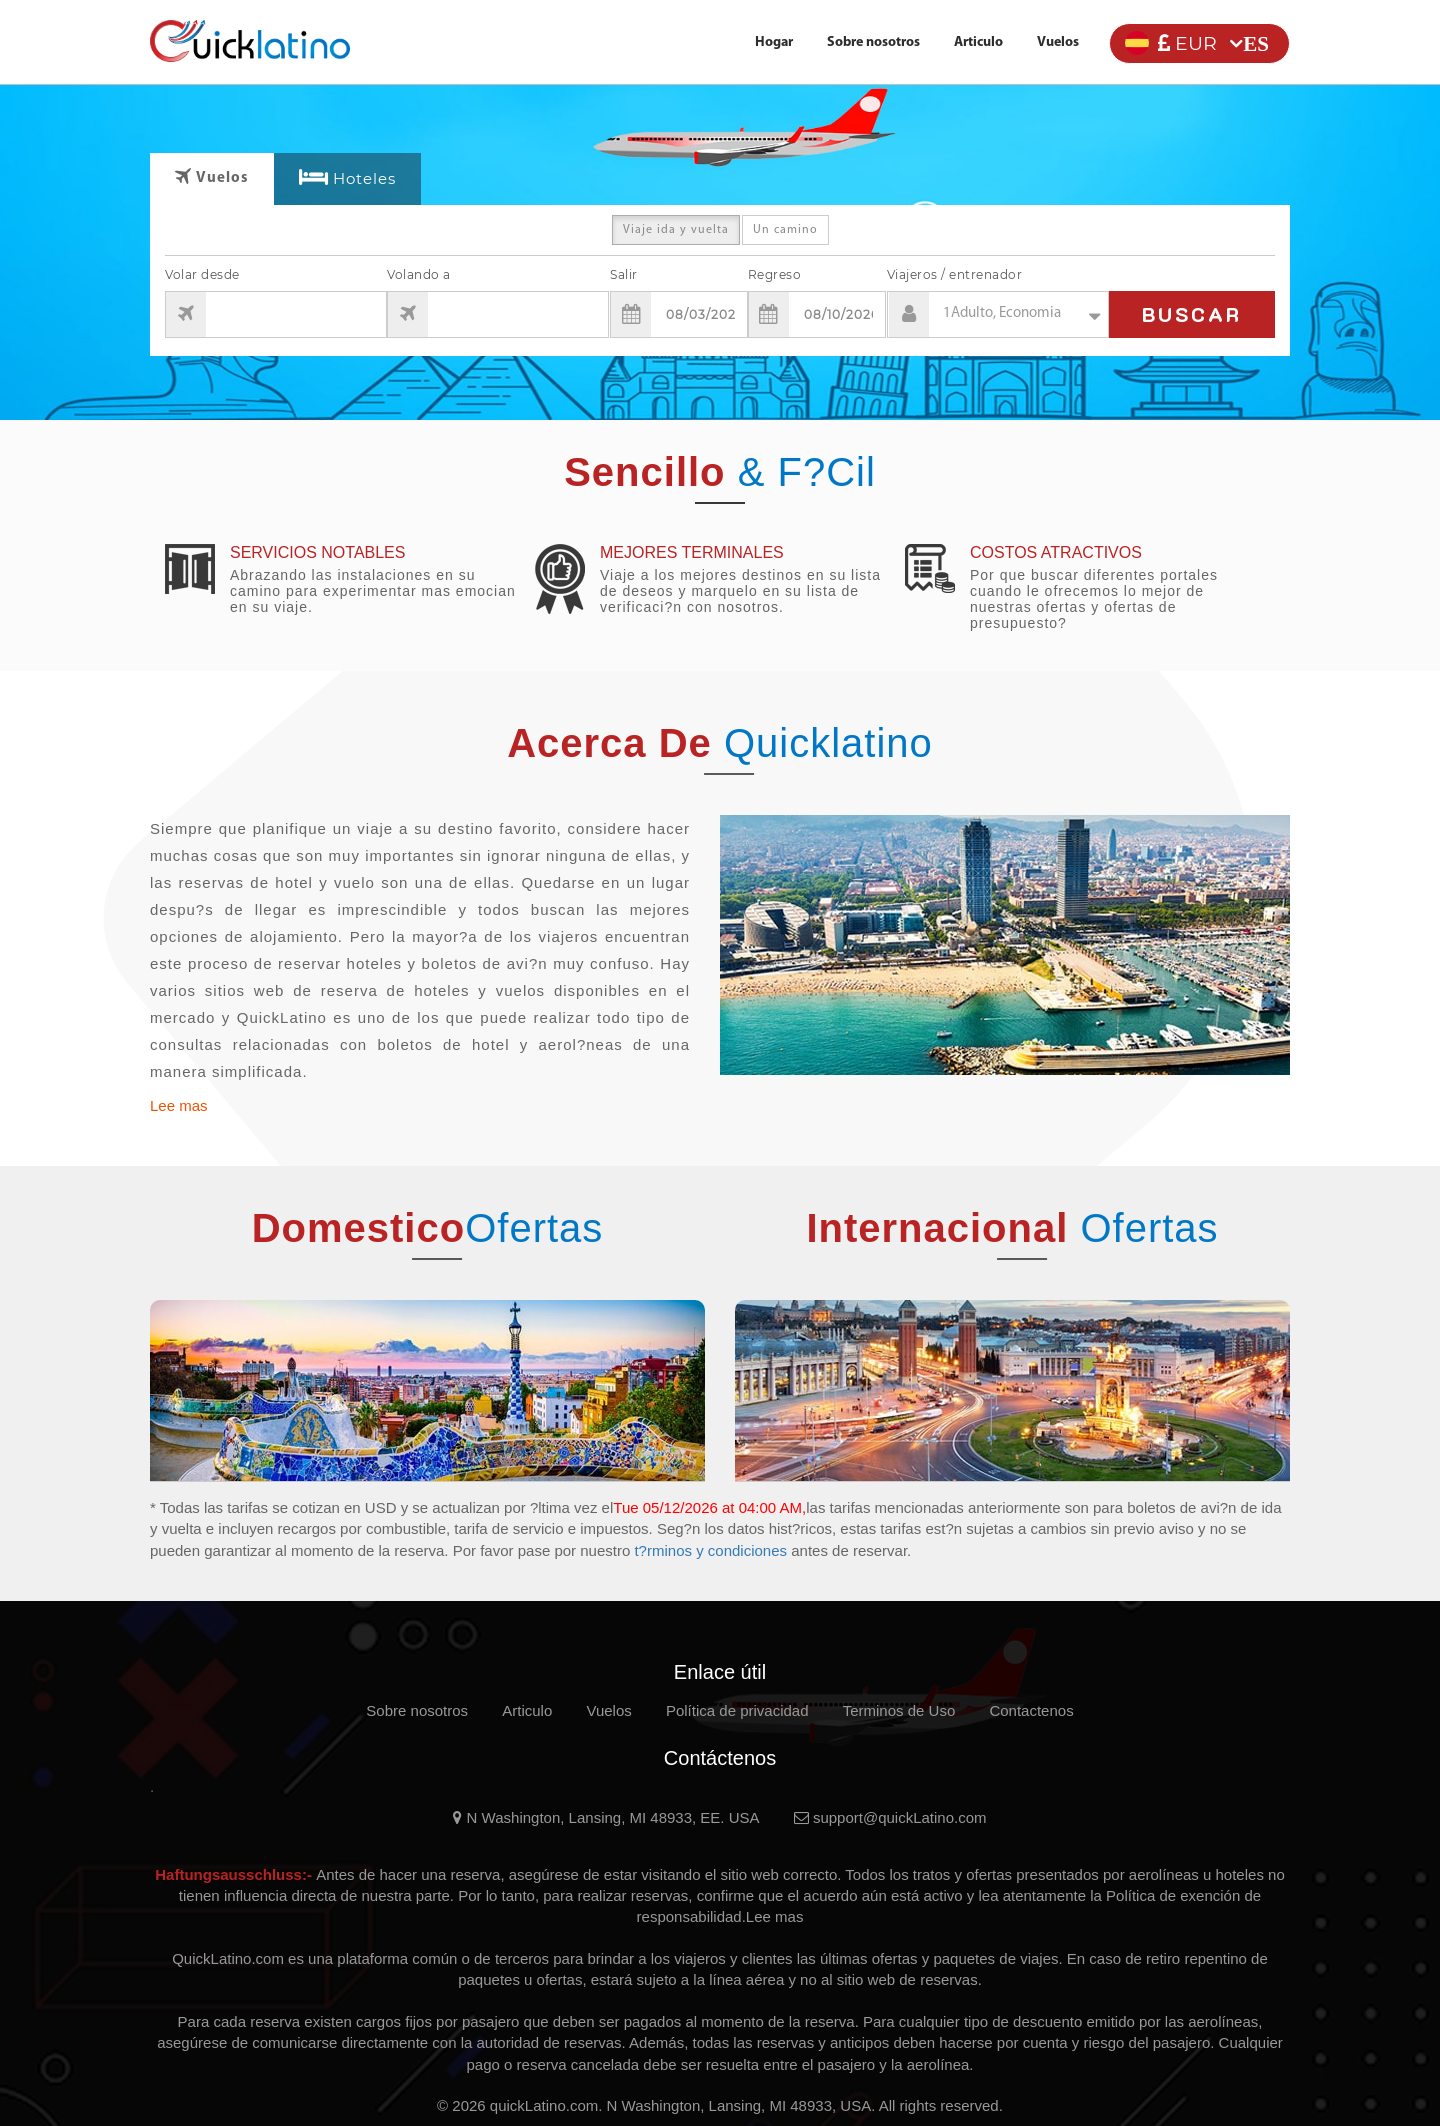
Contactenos (1031, 1710)
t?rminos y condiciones (712, 1550)
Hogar (774, 42)
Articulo (978, 42)
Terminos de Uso (899, 1710)
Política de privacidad (737, 1710)
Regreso (775, 274)
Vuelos (1058, 42)
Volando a (419, 274)
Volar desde (202, 274)
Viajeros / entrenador (955, 274)
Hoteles (364, 178)
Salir (624, 274)
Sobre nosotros (873, 42)
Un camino (785, 234)
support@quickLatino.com (890, 1817)
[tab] (347, 179)
